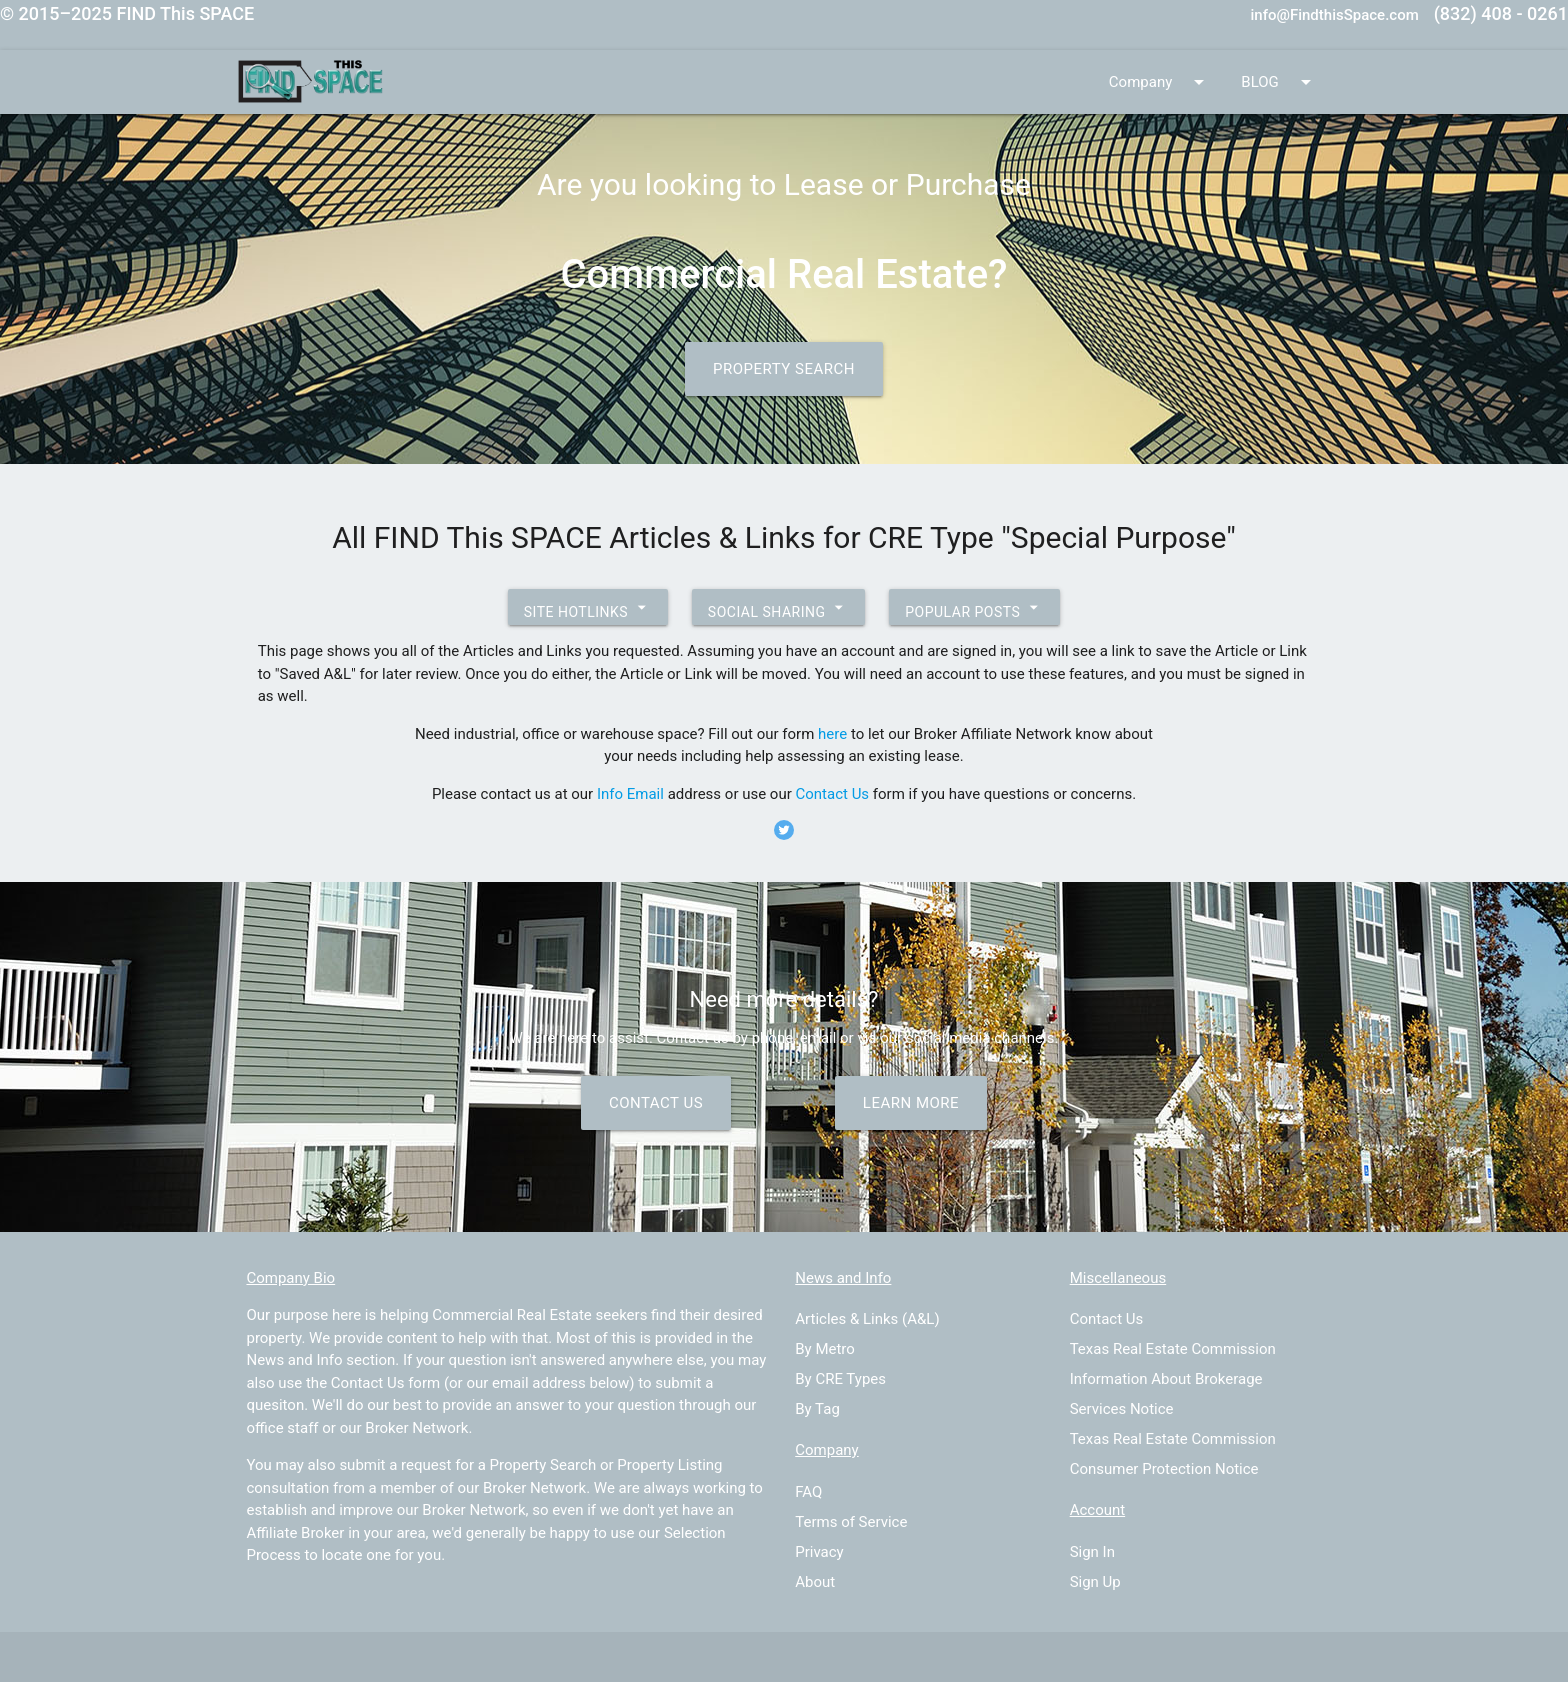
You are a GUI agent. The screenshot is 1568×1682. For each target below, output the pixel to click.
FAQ (808, 1492)
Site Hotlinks (588, 607)
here (832, 734)
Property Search (784, 369)
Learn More (911, 1103)
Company (1160, 82)
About (815, 1582)
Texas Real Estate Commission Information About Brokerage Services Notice (1173, 1379)
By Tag (817, 1409)
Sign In (1092, 1552)
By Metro (825, 1349)
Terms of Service (851, 1522)
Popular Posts (974, 607)
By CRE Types (840, 1379)
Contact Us (833, 794)
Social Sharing (779, 607)
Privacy (819, 1552)
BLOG (1279, 82)
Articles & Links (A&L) (867, 1319)
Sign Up (1095, 1582)
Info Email (630, 794)
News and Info (294, 1360)
